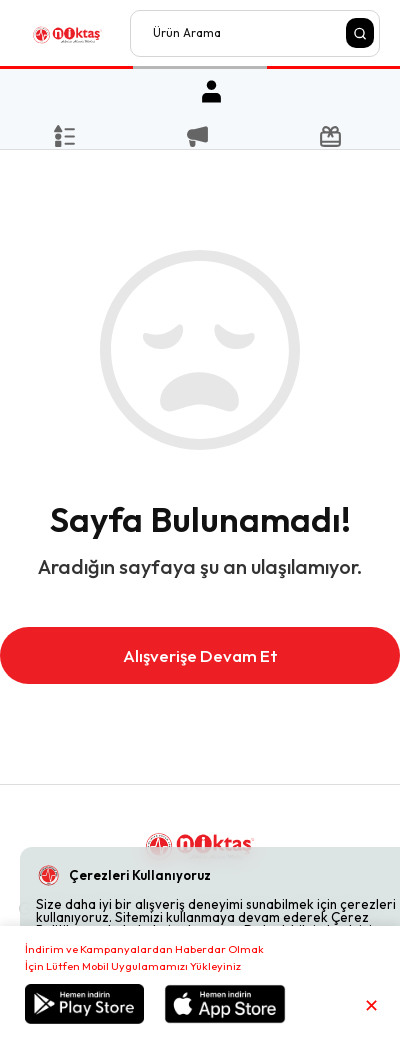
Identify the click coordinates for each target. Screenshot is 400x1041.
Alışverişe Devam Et (200, 655)
